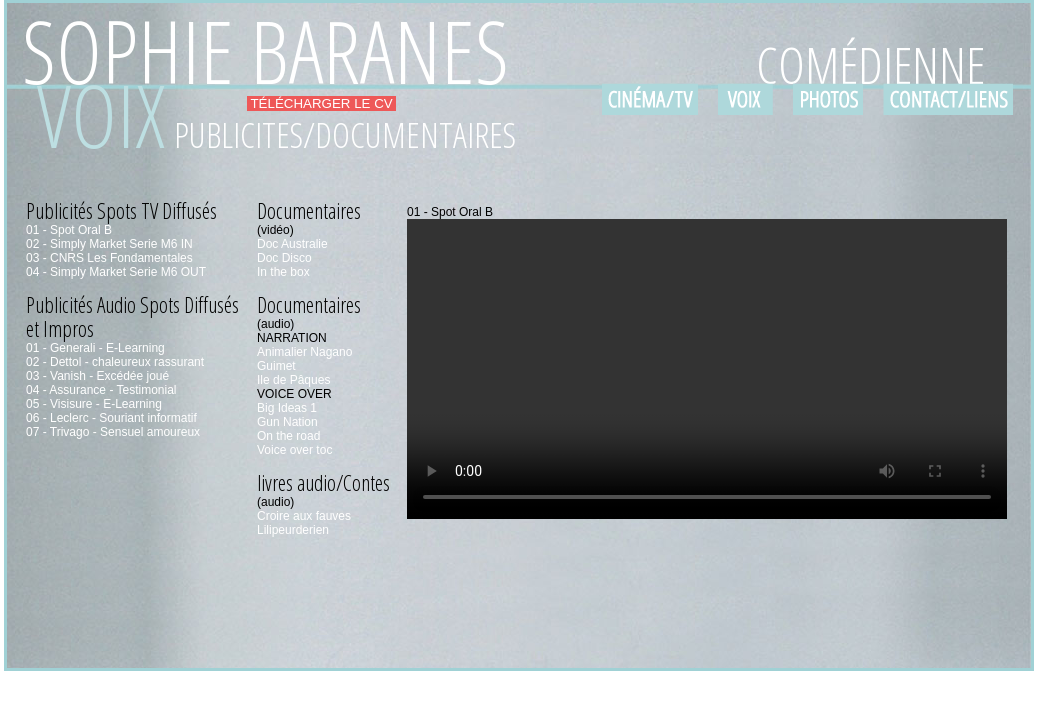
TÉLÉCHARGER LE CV (321, 103)
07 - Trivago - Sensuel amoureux (113, 432)
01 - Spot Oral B (69, 230)
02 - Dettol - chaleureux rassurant (115, 362)
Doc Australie (292, 244)
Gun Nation (287, 422)
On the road (288, 436)
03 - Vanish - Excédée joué (97, 376)
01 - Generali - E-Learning (95, 348)
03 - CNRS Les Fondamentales (109, 258)
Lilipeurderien (293, 530)
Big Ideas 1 (287, 408)
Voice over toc (294, 450)
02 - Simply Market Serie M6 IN (109, 244)
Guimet (276, 366)
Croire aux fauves (304, 516)
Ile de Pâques (293, 380)
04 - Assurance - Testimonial (101, 390)
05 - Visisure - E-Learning (94, 404)
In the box (283, 272)
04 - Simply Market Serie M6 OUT (116, 272)
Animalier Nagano (304, 352)
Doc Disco (284, 258)
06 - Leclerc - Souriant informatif (111, 418)
